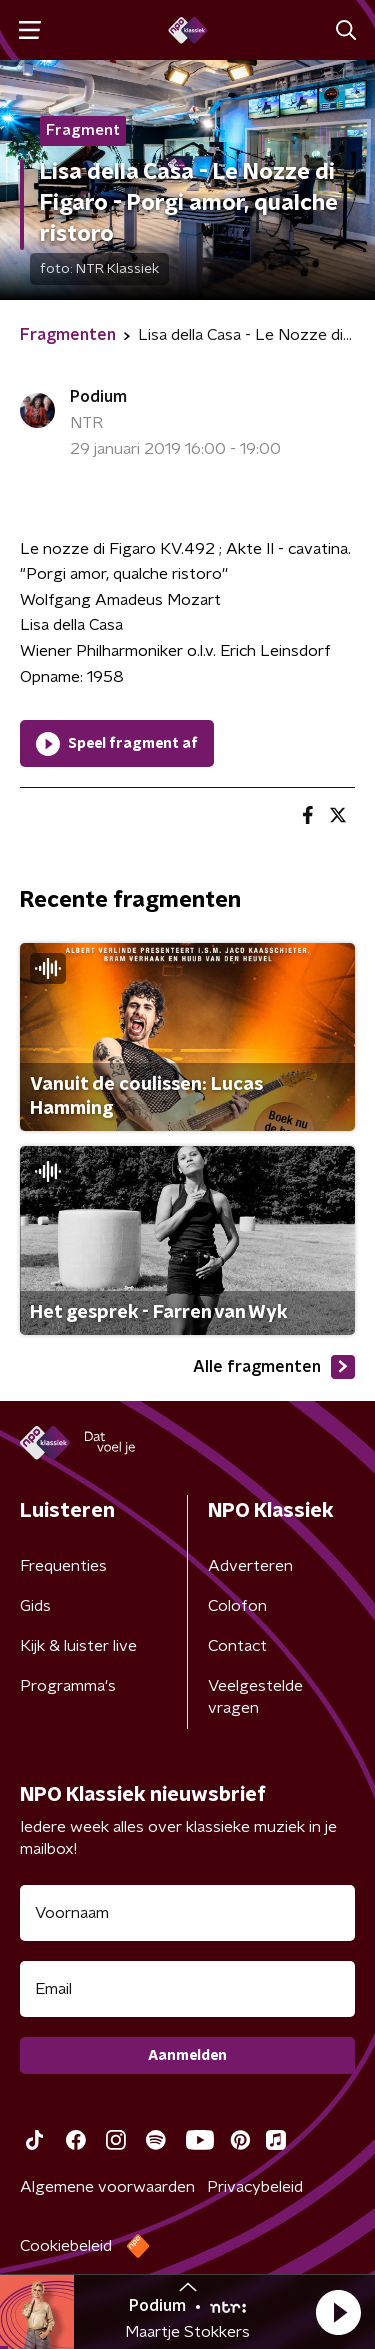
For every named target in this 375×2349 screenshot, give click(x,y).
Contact (237, 1646)
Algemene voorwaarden (107, 2187)
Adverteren (250, 1566)
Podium (98, 397)
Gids (35, 1606)
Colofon (237, 1606)
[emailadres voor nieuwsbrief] (187, 1989)
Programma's (68, 1686)
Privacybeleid (255, 2187)
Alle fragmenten (274, 1367)
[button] (338, 2312)
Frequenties (63, 1566)
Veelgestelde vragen (255, 1697)
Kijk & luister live (78, 1646)
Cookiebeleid (66, 2246)
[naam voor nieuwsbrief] (187, 1913)
